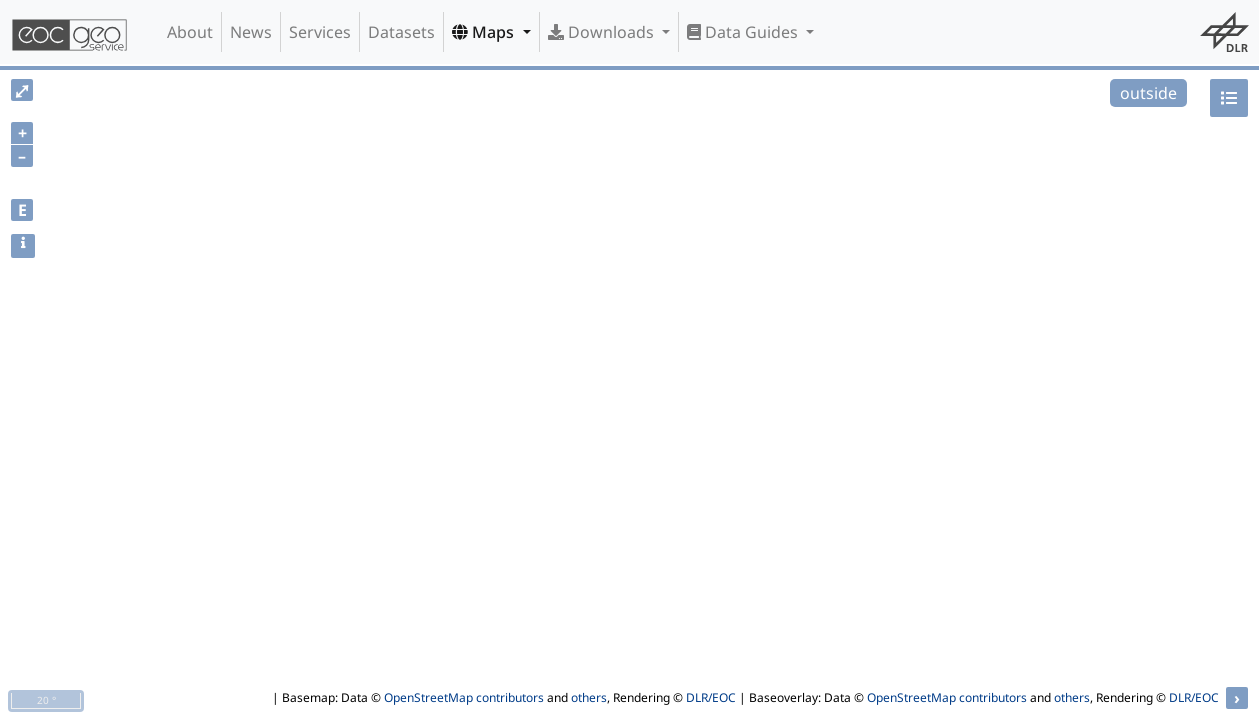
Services (320, 32)
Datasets (401, 32)
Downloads (603, 32)
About (190, 32)
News (251, 32)
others (589, 697)
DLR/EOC (711, 697)
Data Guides (744, 32)
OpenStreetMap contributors (464, 697)
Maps (485, 32)
